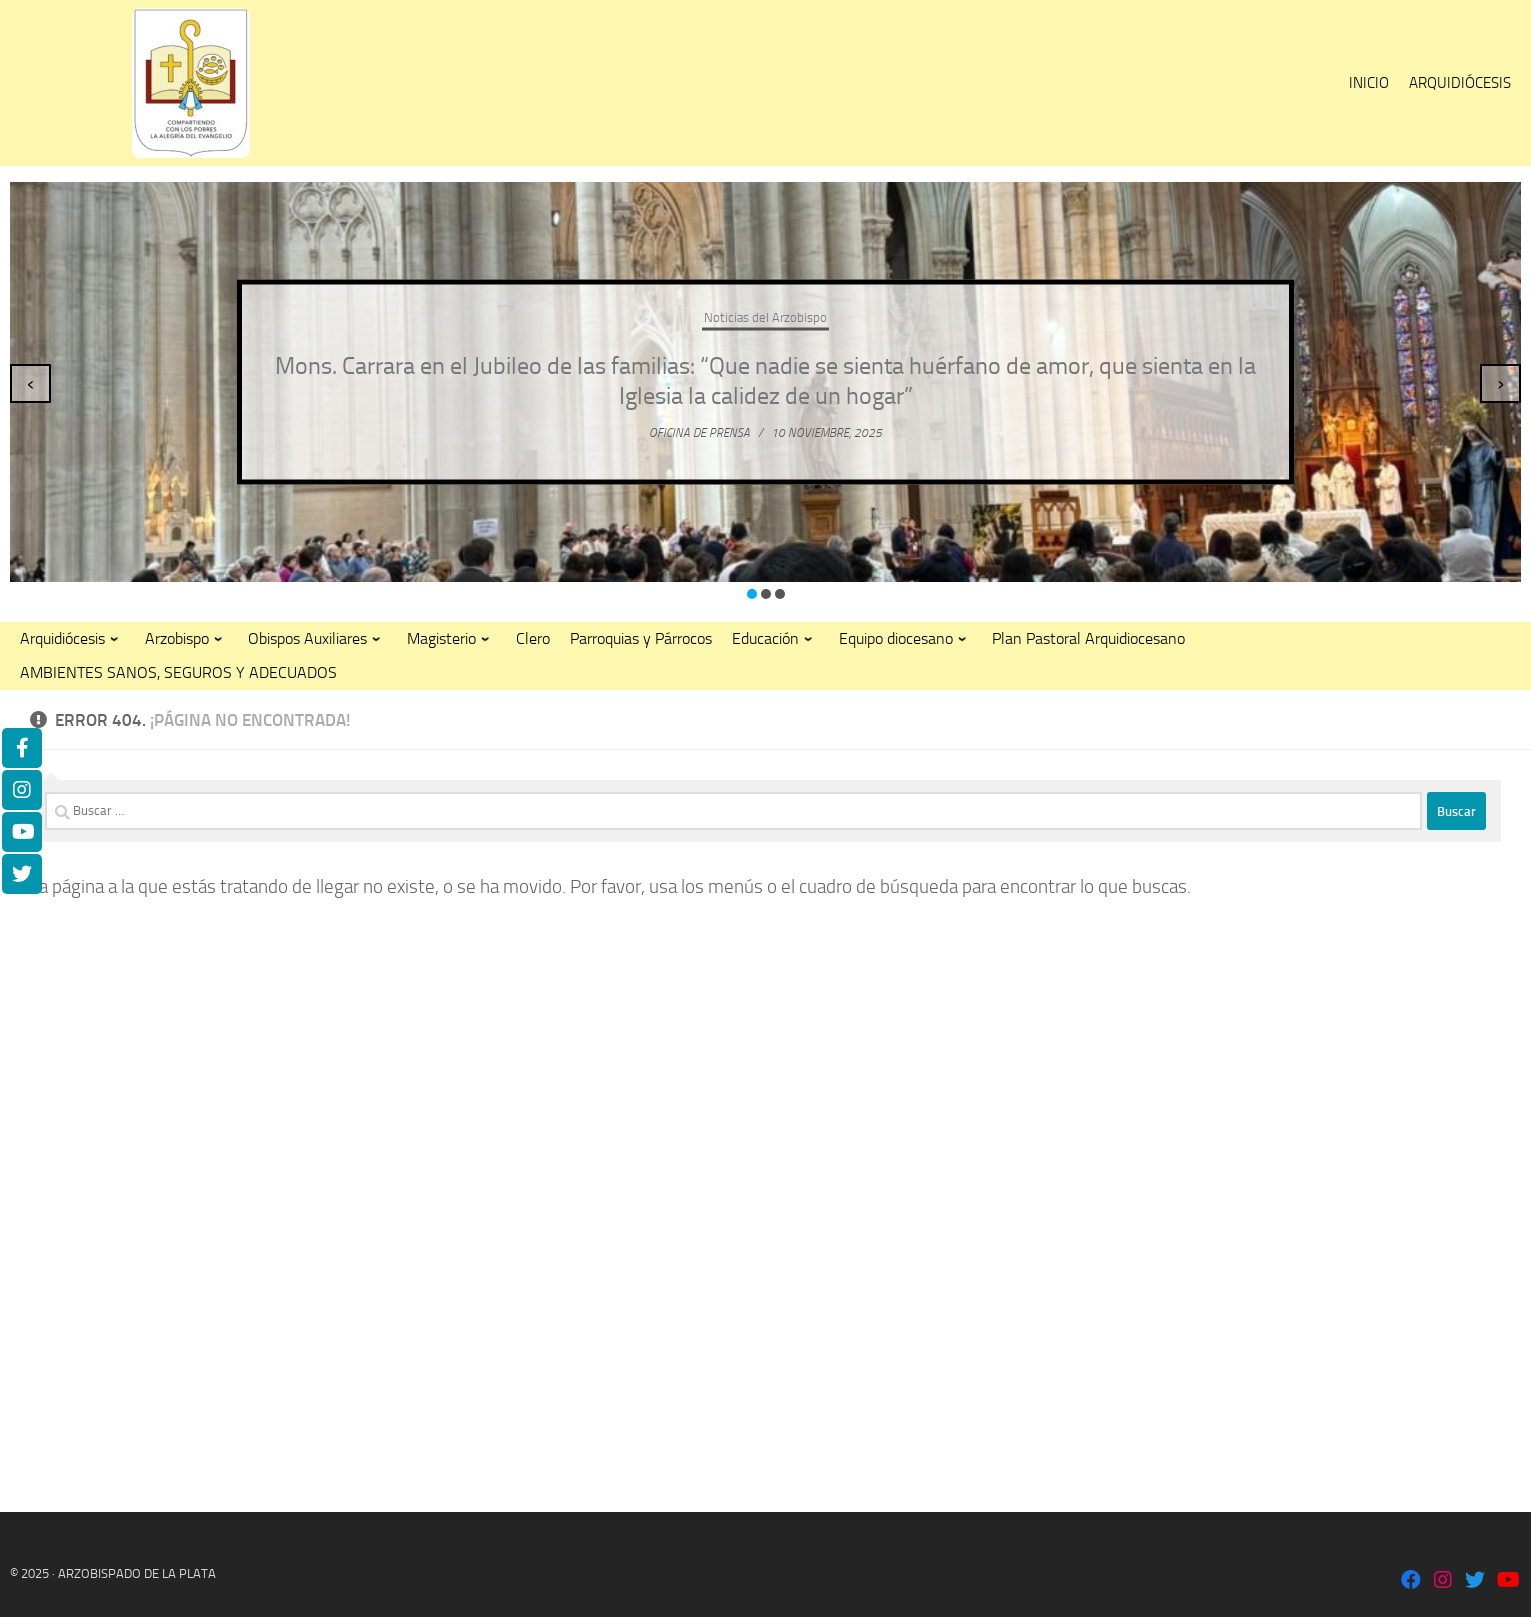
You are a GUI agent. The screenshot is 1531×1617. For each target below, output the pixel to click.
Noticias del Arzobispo (765, 317)
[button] (752, 594)
